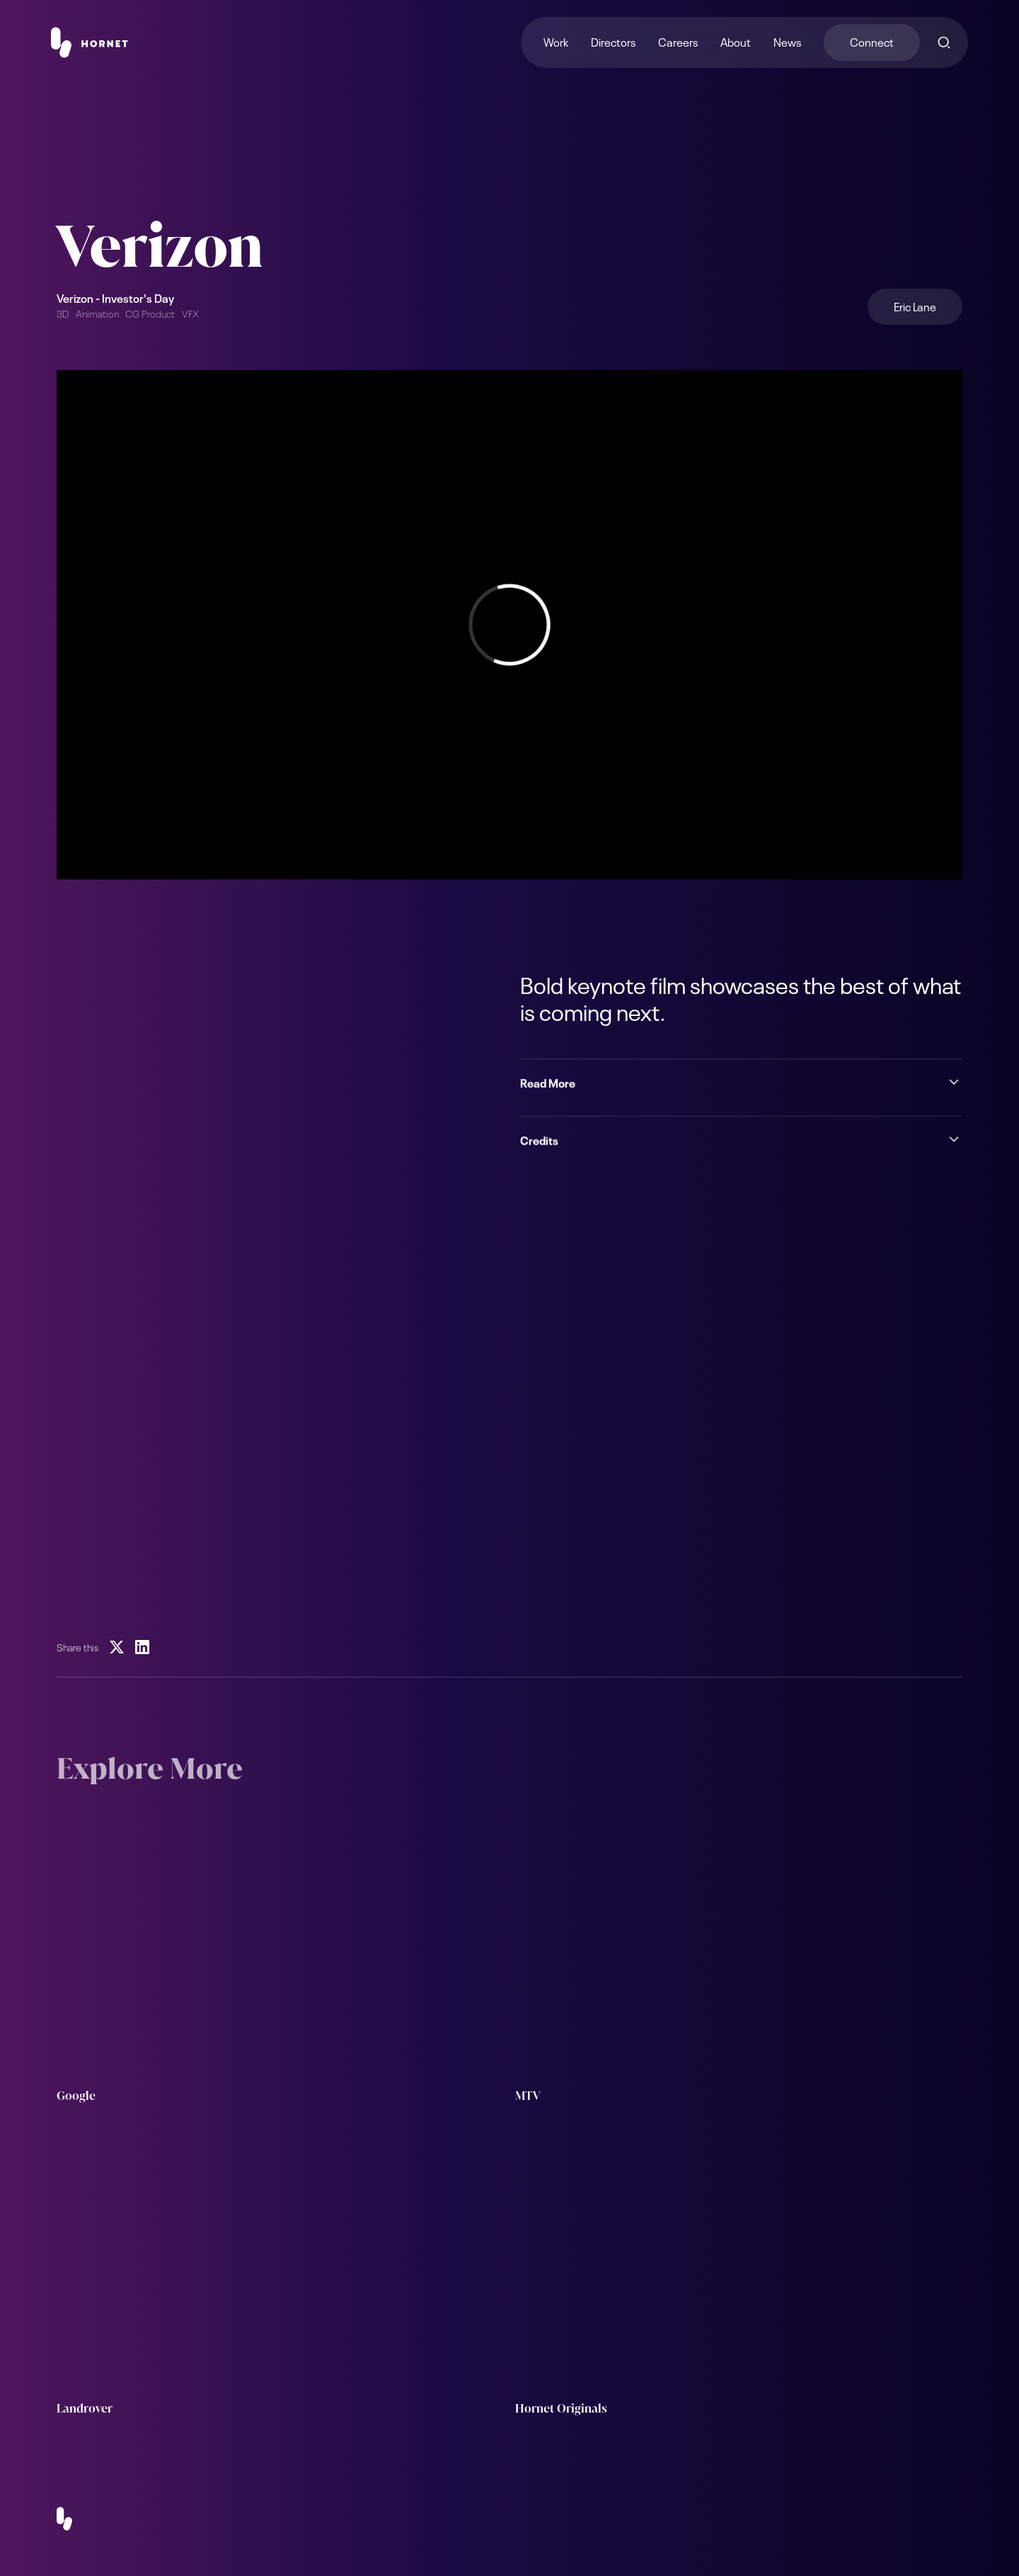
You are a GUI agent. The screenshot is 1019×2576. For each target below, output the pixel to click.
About (735, 41)
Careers (678, 41)
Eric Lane (915, 305)
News (787, 41)
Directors (613, 41)
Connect (872, 41)
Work (555, 41)
